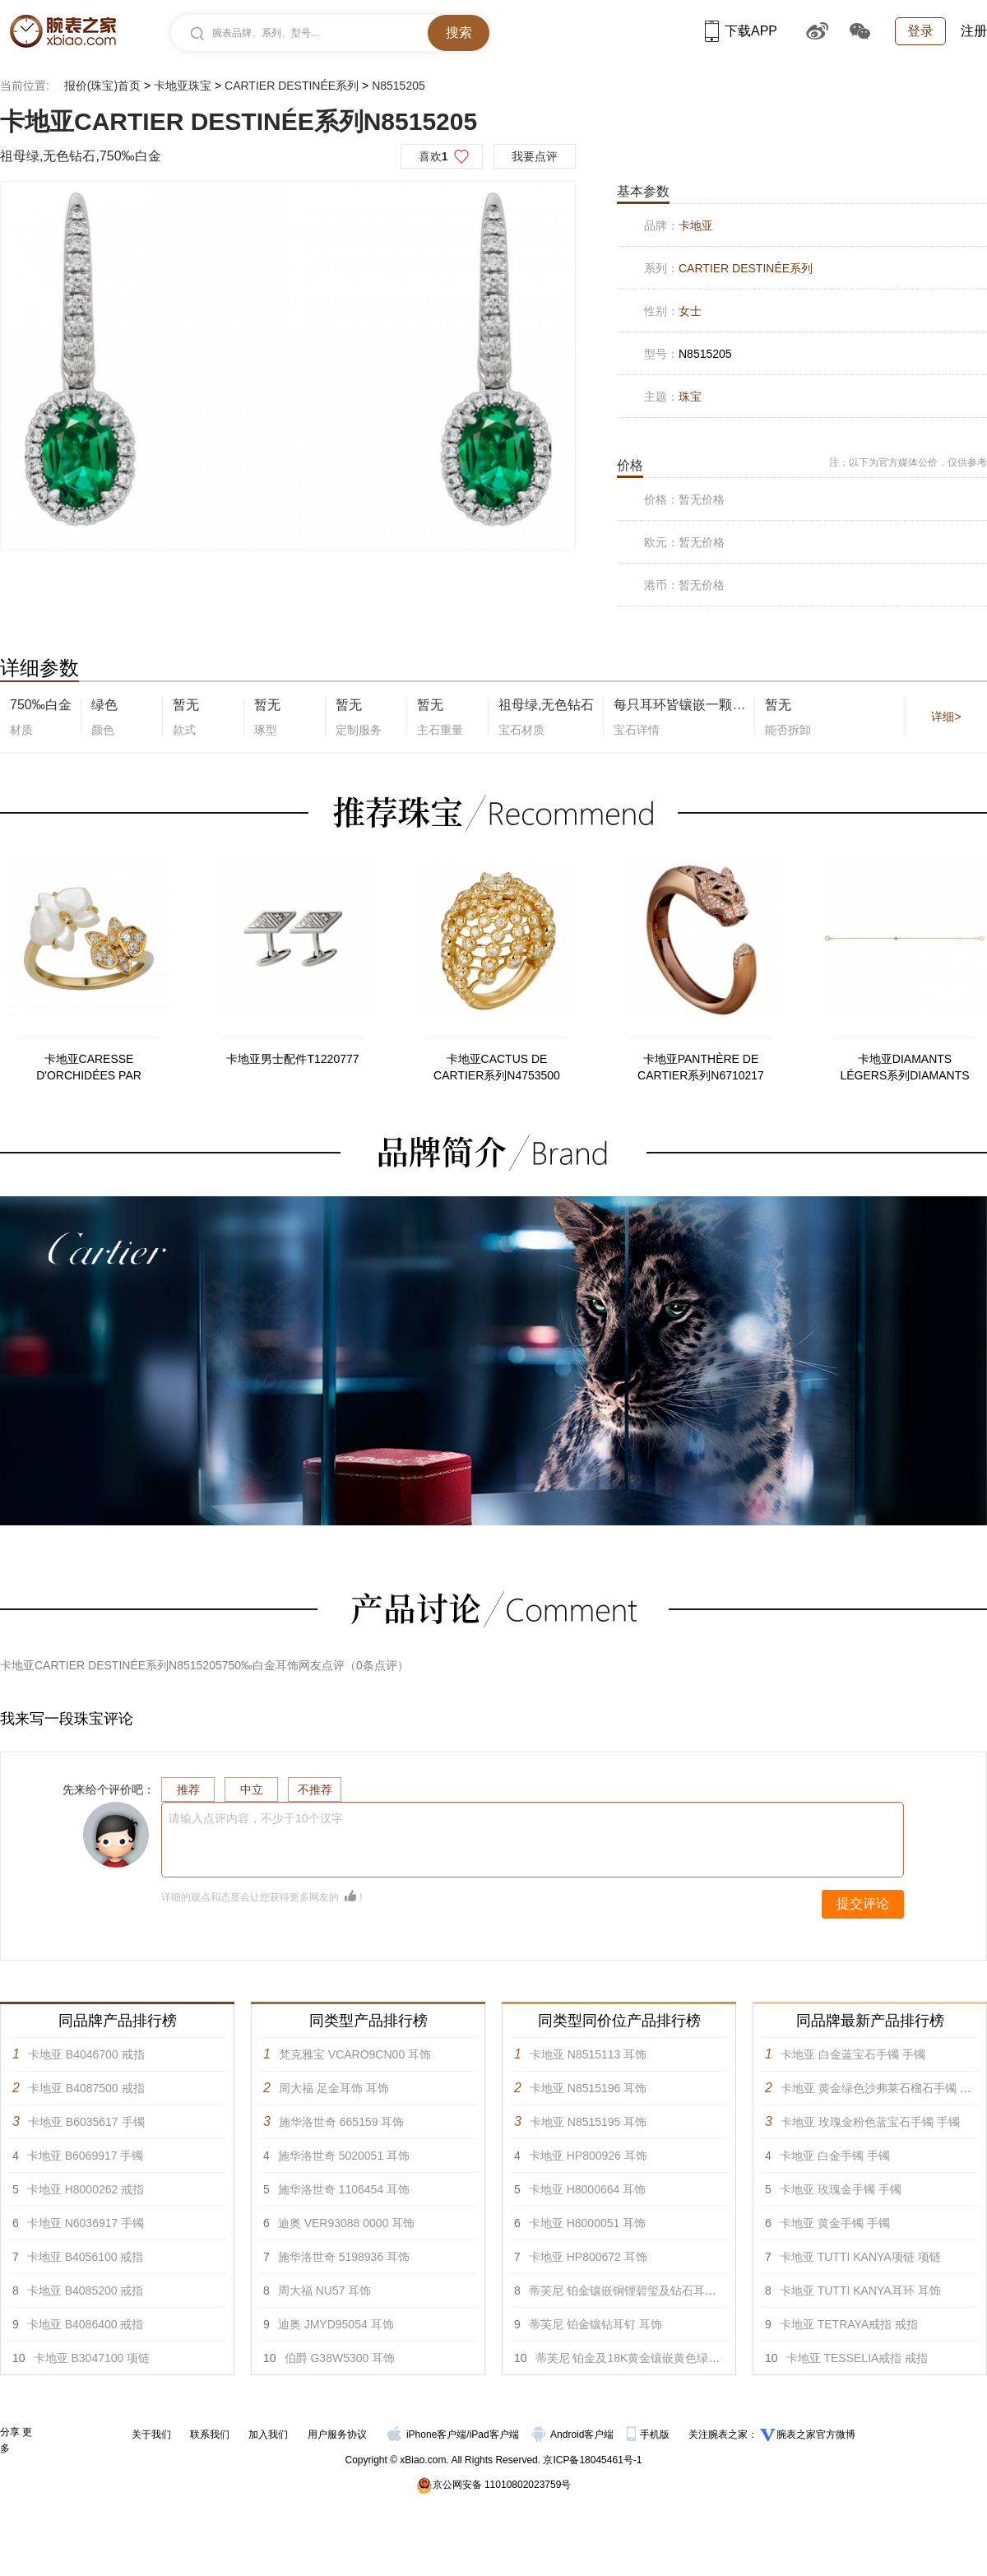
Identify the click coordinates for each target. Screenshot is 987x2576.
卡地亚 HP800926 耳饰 (588, 2155)
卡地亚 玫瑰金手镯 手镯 (840, 2189)
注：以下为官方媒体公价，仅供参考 (908, 462)
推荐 (188, 1789)
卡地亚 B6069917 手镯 (85, 2155)
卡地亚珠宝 (182, 85)
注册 (974, 31)
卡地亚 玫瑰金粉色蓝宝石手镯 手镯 (870, 2121)
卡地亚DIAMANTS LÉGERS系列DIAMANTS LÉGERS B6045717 (904, 1068)
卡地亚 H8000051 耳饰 (587, 2223)
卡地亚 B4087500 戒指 (86, 2088)
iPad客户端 (494, 2434)
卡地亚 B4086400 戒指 (85, 2324)
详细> (946, 716)
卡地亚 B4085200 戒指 (85, 2290)
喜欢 (433, 156)
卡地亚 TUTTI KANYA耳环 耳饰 (860, 2290)
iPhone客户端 (426, 2434)
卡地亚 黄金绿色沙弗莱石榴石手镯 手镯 (882, 2088)
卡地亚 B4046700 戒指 (86, 2054)
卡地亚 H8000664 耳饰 (587, 2189)
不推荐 (315, 1789)
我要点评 (535, 156)
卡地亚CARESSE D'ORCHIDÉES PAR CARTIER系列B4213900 (88, 1068)
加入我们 (268, 2434)
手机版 (649, 2434)
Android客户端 (574, 2434)
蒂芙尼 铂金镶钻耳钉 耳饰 (595, 2324)
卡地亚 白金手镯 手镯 (835, 2155)
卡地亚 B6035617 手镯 (86, 2121)
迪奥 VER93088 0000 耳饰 (346, 2223)
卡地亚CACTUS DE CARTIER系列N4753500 (496, 1067)
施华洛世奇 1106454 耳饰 (344, 2189)
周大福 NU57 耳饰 (325, 2290)
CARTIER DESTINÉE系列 (292, 85)
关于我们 (151, 2434)
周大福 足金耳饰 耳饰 (334, 2088)
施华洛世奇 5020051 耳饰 (344, 2155)
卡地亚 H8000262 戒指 (85, 2189)
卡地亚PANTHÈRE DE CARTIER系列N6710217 (700, 1067)
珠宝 (690, 396)
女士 (690, 311)
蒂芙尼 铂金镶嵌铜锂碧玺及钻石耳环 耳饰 (636, 2290)
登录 (920, 31)
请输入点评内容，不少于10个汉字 (256, 1818)
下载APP (741, 31)
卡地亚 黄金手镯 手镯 (835, 2223)
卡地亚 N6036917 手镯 (85, 2223)
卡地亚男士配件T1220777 (292, 1058)
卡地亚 (696, 225)
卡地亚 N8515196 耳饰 (588, 2088)
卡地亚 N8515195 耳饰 (588, 2121)
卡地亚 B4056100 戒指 (85, 2256)
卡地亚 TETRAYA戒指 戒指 (849, 2324)
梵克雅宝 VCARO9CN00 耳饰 (355, 2054)
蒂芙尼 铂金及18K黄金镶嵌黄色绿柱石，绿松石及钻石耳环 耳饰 (698, 2358)
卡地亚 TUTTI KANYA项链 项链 (860, 2256)
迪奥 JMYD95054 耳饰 (336, 2324)
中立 (251, 1789)
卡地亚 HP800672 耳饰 (588, 2256)
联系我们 (209, 2434)
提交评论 (862, 1903)
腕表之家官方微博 (815, 2434)
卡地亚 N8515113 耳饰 (588, 2054)
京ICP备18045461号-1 (592, 2460)
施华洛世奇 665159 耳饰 (342, 2121)
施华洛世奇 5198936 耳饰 (344, 2256)
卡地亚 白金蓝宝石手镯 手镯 (853, 2054)
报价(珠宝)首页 (102, 85)
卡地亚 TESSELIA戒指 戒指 (857, 2358)
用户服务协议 (337, 2434)
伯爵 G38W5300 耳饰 (340, 2358)
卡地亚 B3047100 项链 (92, 2358)
